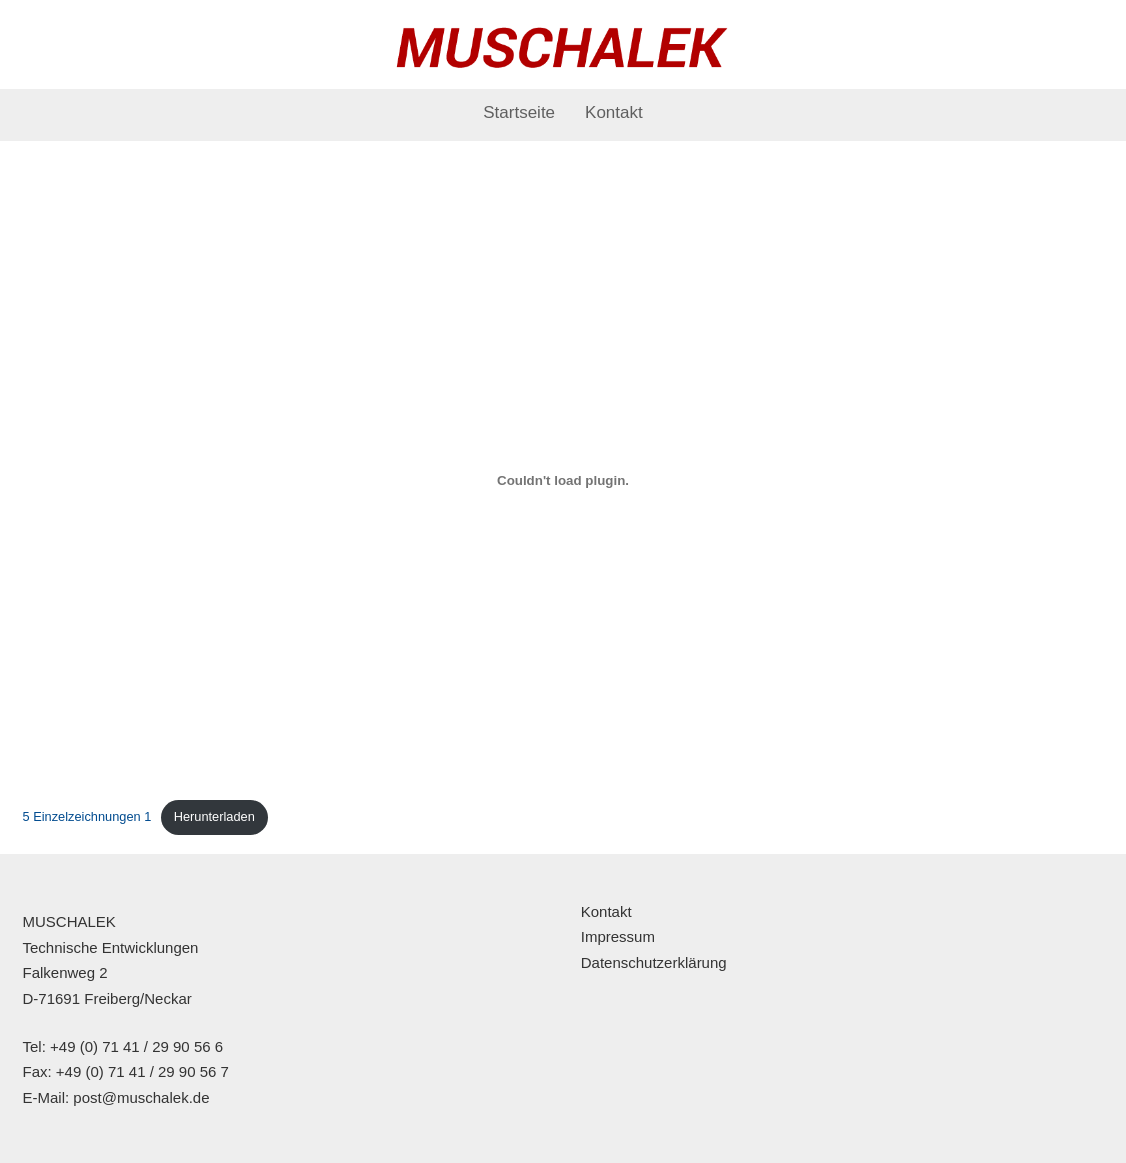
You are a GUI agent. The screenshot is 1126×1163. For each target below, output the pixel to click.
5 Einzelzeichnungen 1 (87, 816)
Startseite (519, 112)
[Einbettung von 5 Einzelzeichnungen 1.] (563, 481)
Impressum (618, 936)
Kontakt (614, 112)
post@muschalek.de (141, 1097)
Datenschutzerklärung (654, 962)
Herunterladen (214, 816)
